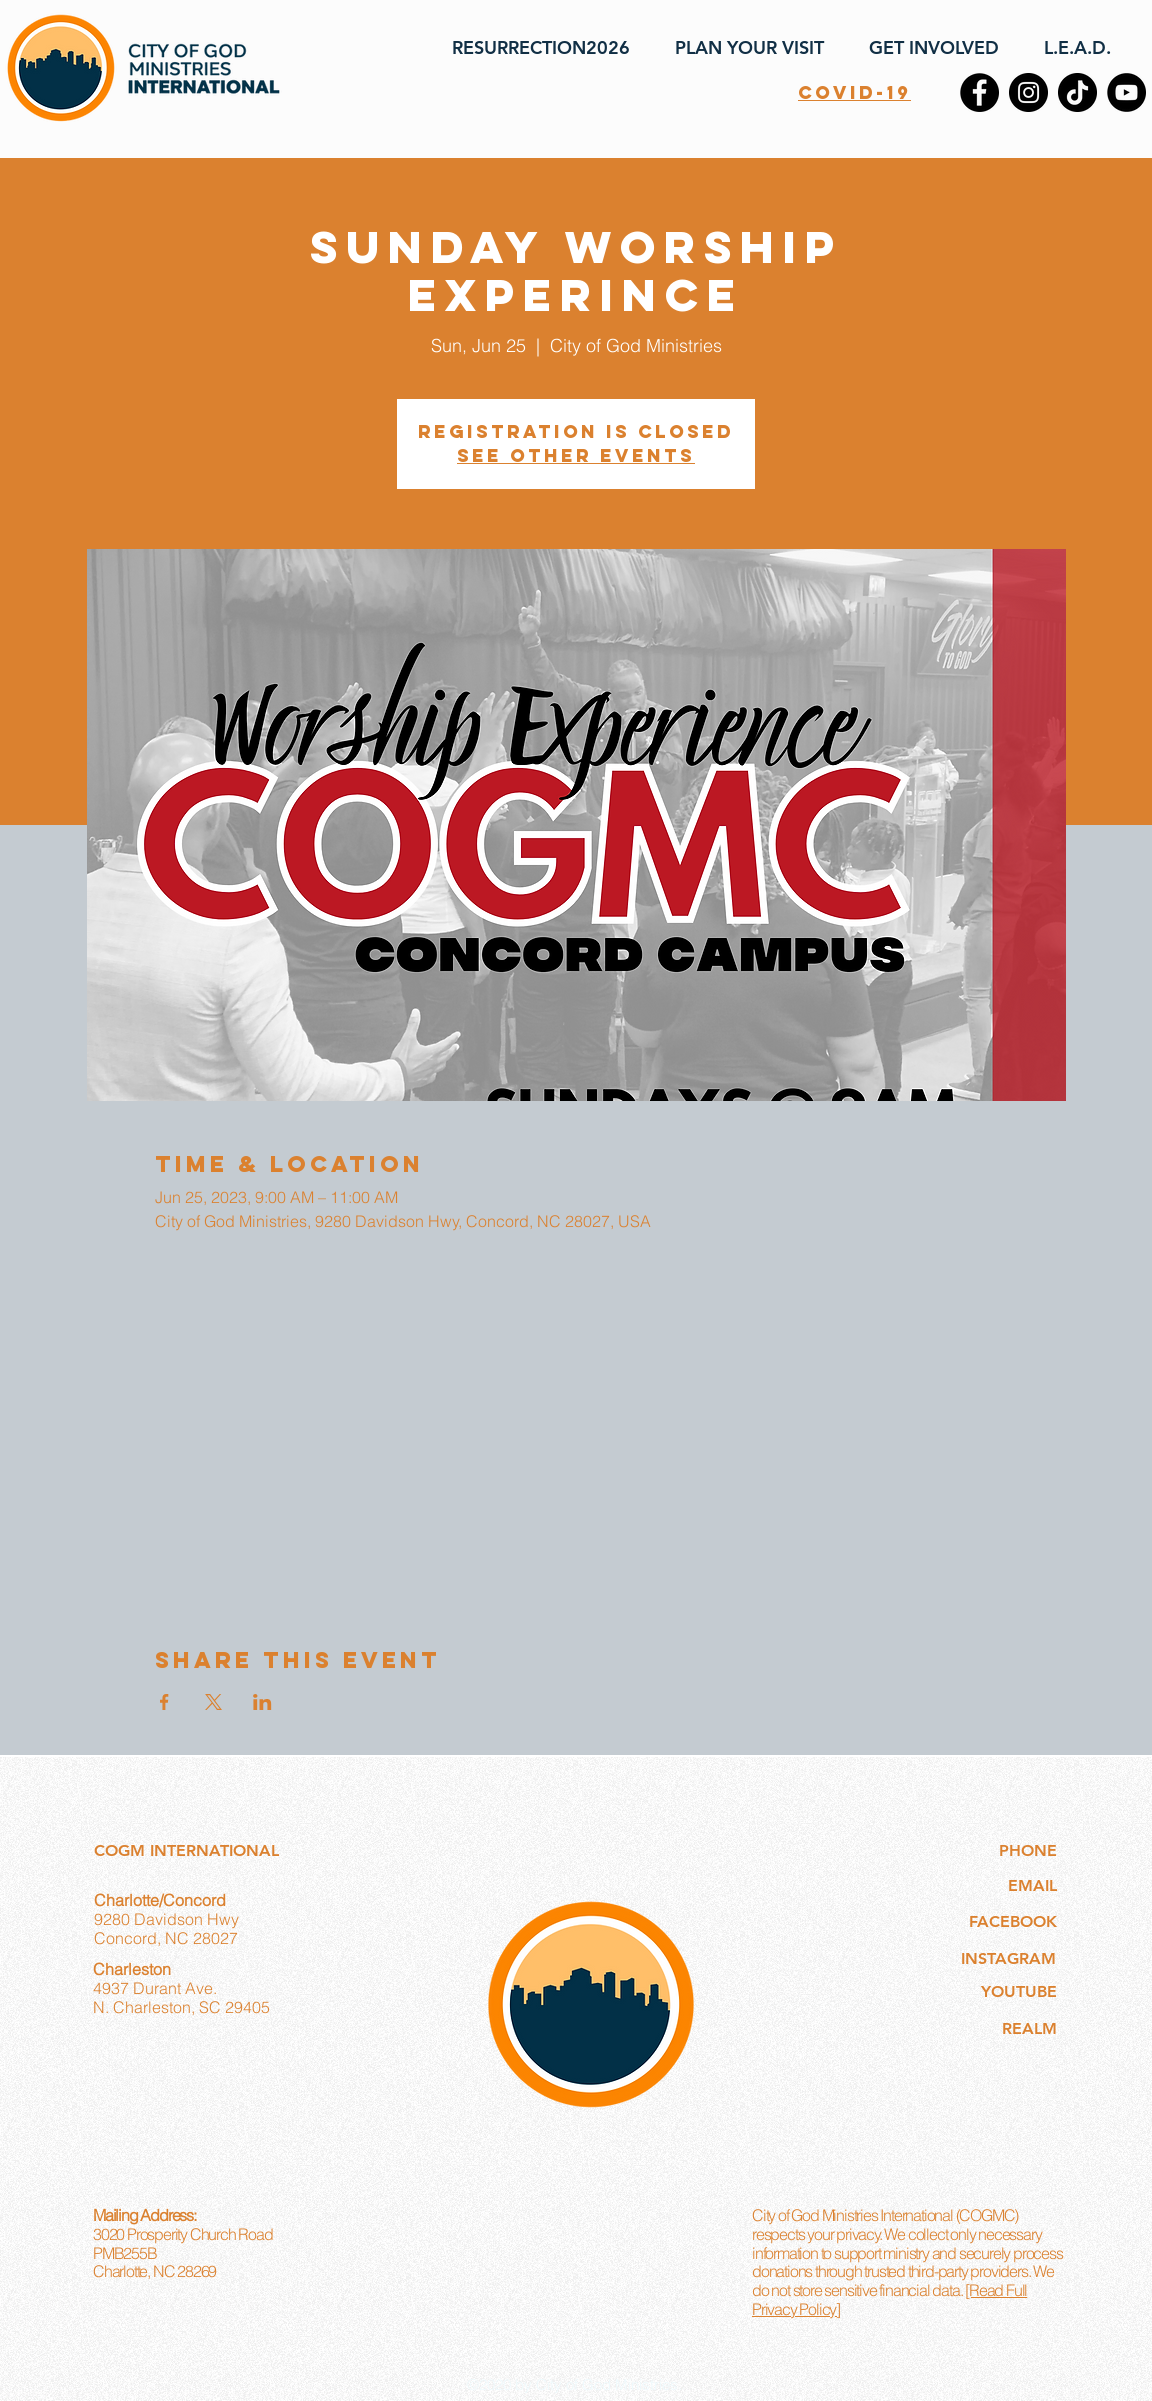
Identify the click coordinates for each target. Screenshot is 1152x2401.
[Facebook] (979, 92)
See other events (576, 455)
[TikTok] (1077, 92)
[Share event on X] (213, 1702)
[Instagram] (1028, 92)
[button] (742, 48)
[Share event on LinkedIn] (262, 1702)
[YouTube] (1126, 92)
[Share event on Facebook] (164, 1702)
